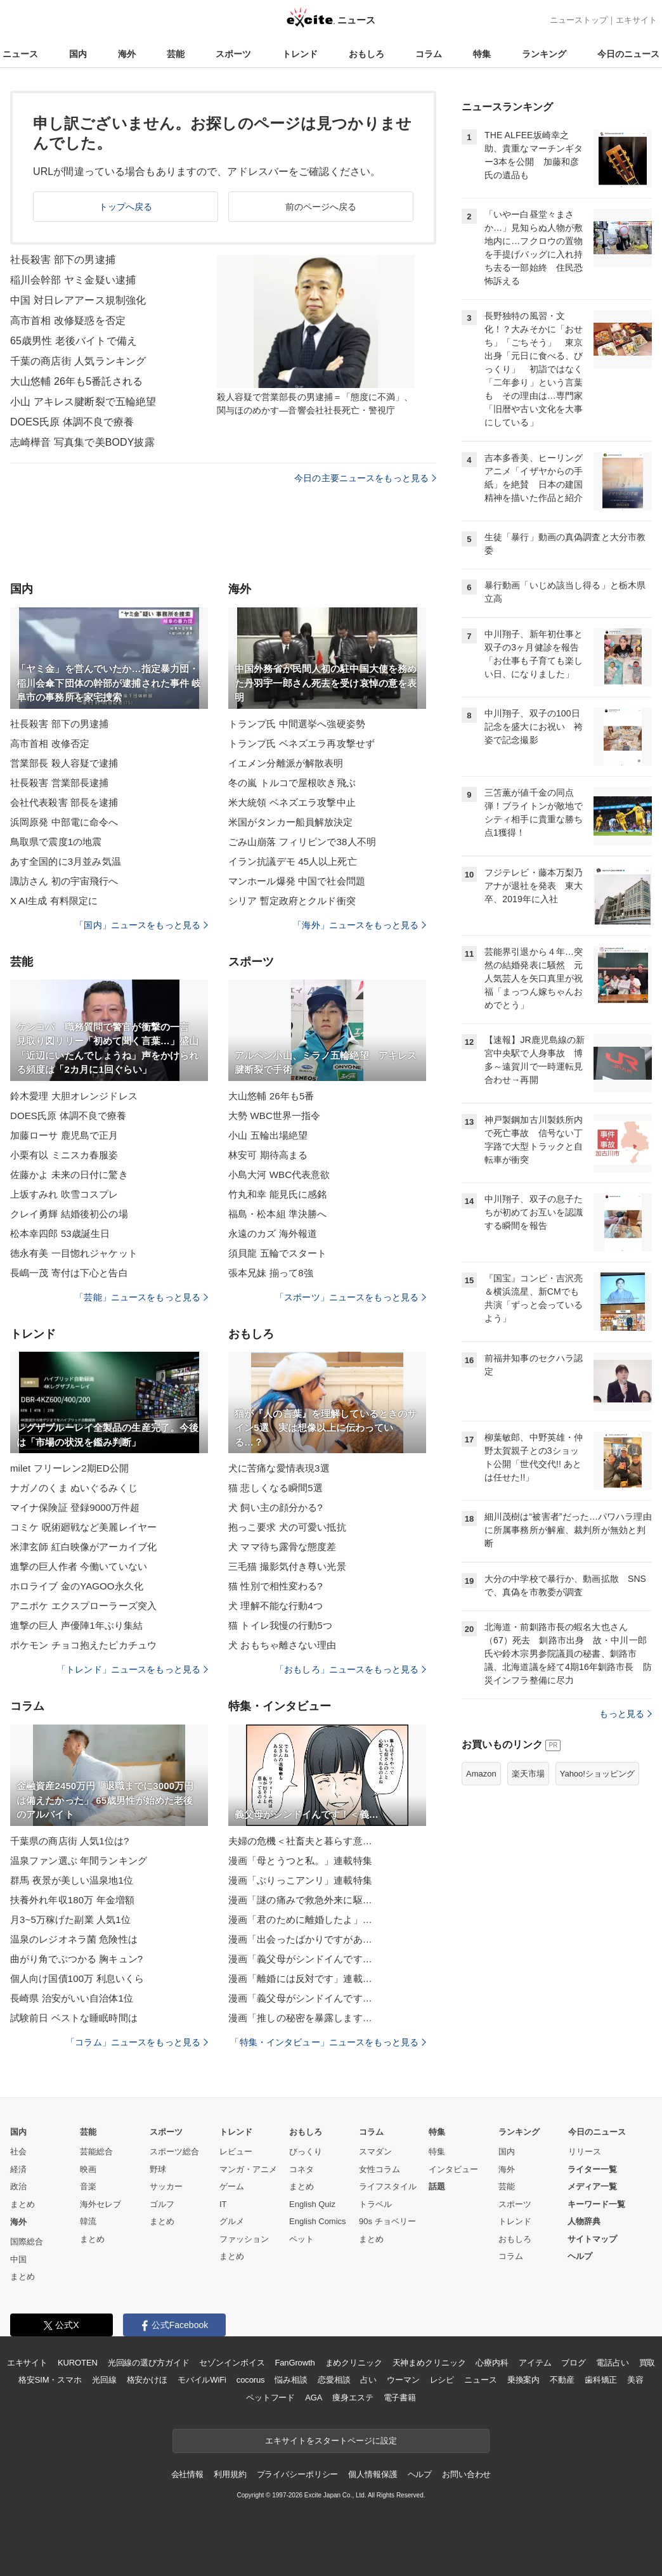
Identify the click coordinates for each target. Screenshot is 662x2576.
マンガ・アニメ (248, 2169)
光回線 (104, 2380)
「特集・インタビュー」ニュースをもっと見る (328, 2042)
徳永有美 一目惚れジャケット (74, 1253)
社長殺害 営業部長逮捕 (59, 782)
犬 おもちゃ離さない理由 (282, 1645)
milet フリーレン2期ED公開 (69, 1468)
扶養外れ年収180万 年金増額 (72, 1899)
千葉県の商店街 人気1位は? (69, 1840)
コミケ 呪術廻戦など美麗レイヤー (83, 1527)
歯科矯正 (601, 2380)
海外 (127, 54)
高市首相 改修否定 (49, 743)
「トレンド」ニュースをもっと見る (132, 1669)
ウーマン (403, 2380)
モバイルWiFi (202, 2380)
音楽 (88, 2186)
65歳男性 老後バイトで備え (73, 340)
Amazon (481, 1773)
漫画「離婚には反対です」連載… (300, 1978)
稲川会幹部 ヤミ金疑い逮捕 (73, 280)
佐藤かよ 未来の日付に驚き (69, 1174)
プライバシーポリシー (298, 2474)
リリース (584, 2151)
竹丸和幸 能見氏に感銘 (277, 1194)
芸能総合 (96, 2151)
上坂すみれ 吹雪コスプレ (64, 1194)
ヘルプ (580, 2256)
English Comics (317, 2221)
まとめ (22, 2204)
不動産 (562, 2380)
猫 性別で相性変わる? (275, 1586)
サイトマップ (592, 2239)
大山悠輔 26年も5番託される (76, 381)
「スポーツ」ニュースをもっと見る (350, 1297)
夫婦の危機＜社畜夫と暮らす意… (300, 1840)
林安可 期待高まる (268, 1154)
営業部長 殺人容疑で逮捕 (64, 763)
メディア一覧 (592, 2186)
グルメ (231, 2221)
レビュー (235, 2151)
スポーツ (233, 54)
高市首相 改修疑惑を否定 (68, 320)
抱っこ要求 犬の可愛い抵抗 (287, 1527)
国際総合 (26, 2241)
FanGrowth (295, 2362)
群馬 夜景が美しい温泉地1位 (71, 1880)
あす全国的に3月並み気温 (65, 861)
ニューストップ (578, 20)
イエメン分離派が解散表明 (285, 763)
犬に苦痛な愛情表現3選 (279, 1468)
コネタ (301, 2169)
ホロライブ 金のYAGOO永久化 (76, 1586)
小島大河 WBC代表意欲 (279, 1174)
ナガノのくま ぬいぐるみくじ (74, 1487)
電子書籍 (400, 2397)
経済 (18, 2169)
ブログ (573, 2362)
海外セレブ (100, 2204)
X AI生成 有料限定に (54, 900)
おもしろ (366, 54)
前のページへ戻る (321, 207)
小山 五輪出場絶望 (268, 1135)
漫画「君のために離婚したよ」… (300, 1919)
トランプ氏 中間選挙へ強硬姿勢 (296, 723)
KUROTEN (78, 2362)
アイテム (535, 2362)
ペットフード (270, 2397)
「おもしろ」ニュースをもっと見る (350, 1669)
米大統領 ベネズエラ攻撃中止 (292, 802)
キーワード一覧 (596, 2204)
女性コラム (379, 2169)
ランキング (544, 54)
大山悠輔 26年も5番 (271, 1096)
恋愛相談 (334, 2380)
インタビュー (453, 2169)
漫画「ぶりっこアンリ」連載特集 (300, 1880)
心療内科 (492, 2362)
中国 (18, 2259)
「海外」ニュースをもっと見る (359, 925)
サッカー (166, 2186)
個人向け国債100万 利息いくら (77, 1978)
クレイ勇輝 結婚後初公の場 (69, 1213)
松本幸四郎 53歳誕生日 (60, 1233)
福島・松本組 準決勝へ (277, 1213)
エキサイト (636, 20)
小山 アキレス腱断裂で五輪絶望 (83, 401)
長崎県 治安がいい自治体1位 (71, 1998)
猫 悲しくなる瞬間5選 (275, 1487)
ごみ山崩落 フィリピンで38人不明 (302, 841)
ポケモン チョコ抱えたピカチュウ (83, 1645)
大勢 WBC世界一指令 (274, 1115)
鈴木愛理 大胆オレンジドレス (74, 1096)
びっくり (305, 2151)
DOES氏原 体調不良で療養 (72, 422)
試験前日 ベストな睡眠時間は (74, 2017)
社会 (18, 2151)
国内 (78, 54)
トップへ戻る (126, 207)
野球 (158, 2169)
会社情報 (187, 2474)
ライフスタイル (388, 2186)
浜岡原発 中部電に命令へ (64, 822)
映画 (88, 2169)
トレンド (300, 54)
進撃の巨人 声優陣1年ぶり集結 (76, 1625)
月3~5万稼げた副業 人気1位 (70, 1919)
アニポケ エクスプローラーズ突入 (83, 1605)
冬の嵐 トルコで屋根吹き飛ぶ (292, 782)
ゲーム (231, 2186)
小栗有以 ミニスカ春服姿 (64, 1154)
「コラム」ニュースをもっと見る (137, 2042)
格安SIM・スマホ (50, 2380)
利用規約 (230, 2474)
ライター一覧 (592, 2169)
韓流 (88, 2221)
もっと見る (625, 1714)
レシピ (442, 2380)
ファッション (244, 2239)
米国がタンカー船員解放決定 (290, 822)
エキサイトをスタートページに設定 (331, 2440)
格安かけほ (147, 2380)
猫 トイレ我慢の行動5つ (280, 1625)
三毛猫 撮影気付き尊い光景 (287, 1566)
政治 (18, 2186)
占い (368, 2380)
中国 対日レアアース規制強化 (78, 300)
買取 (647, 2362)
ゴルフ (162, 2204)
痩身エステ (352, 2397)
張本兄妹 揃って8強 (270, 1272)
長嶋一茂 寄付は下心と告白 (69, 1272)
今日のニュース (628, 54)
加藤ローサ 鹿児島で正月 (64, 1135)
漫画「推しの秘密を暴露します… (300, 2017)
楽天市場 (528, 1773)
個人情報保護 (372, 2474)
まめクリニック (353, 2362)
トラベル (375, 2204)
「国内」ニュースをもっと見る (141, 925)
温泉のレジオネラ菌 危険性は (74, 1939)
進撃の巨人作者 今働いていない (78, 1566)
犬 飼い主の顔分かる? (275, 1507)
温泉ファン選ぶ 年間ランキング (78, 1860)
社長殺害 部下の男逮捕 (62, 259)
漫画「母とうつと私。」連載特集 (300, 1860)
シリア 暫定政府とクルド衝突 (292, 900)
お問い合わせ (466, 2474)
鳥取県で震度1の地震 (56, 841)
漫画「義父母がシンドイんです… (300, 1958)
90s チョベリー (387, 2221)
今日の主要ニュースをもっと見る (365, 478)
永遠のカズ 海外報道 (272, 1233)
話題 (437, 2186)
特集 (482, 54)
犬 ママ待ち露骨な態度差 (282, 1546)
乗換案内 (523, 2380)
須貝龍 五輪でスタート (277, 1253)
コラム (428, 54)
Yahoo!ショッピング (597, 1773)
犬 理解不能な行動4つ (275, 1605)
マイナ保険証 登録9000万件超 (75, 1507)
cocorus (251, 2380)
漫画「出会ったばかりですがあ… (300, 1939)
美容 (635, 2380)
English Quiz (312, 2204)
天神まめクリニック (429, 2362)
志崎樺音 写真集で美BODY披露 (82, 442)
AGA (313, 2397)
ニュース (20, 54)
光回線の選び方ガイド (149, 2362)
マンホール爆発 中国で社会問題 (296, 881)
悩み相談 (291, 2380)
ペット (301, 2239)
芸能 (176, 54)
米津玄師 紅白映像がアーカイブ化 (83, 1546)
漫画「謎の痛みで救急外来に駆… (300, 1899)
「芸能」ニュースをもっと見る (141, 1297)
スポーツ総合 (174, 2151)
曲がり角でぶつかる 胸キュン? (76, 1958)
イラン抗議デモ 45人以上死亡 (292, 861)
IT (223, 2204)
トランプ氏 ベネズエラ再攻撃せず (301, 743)
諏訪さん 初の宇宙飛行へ (64, 881)
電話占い (612, 2362)
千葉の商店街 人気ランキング (78, 361)
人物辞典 (584, 2221)
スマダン (375, 2151)
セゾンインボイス (231, 2362)
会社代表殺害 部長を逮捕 (64, 802)
